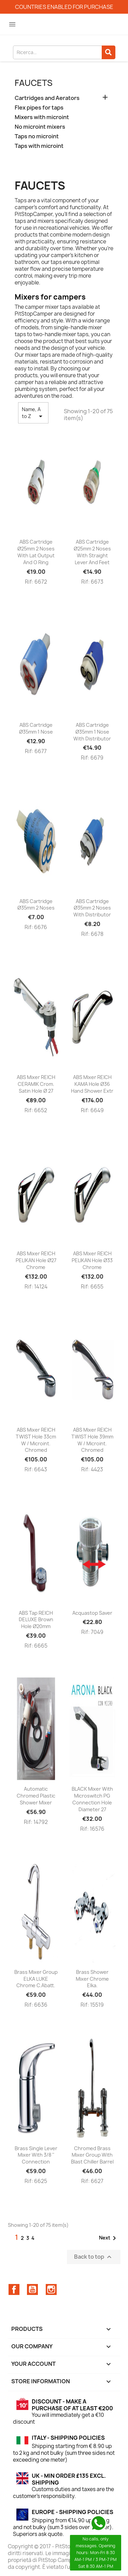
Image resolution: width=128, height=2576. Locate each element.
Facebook (14, 2289)
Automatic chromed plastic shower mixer (36, 1796)
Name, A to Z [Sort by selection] (33, 413)
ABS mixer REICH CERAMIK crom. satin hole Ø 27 (36, 1084)
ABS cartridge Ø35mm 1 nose (36, 728)
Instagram (51, 2289)
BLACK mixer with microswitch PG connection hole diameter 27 (92, 1799)
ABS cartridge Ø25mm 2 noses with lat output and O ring (36, 551)
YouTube (32, 2289)
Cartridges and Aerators (47, 98)
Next (108, 2238)
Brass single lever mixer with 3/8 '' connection (36, 2155)
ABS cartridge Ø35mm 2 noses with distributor (92, 908)
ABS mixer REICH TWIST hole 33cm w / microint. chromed (36, 1439)
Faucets (34, 83)
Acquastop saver (92, 1613)
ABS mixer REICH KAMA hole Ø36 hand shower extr (92, 1084)
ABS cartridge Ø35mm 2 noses (36, 904)
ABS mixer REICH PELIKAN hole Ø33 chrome (92, 1260)
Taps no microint (37, 136)
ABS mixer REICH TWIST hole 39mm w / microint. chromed (92, 1439)
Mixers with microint (42, 117)
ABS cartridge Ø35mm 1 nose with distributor (92, 732)
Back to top (93, 2257)
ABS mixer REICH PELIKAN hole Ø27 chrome (36, 1260)
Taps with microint (39, 146)
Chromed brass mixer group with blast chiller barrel (92, 2155)
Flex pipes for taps (39, 107)
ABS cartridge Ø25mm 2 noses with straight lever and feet (92, 551)
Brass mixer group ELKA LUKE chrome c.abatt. (36, 1979)
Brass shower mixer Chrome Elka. (92, 1979)
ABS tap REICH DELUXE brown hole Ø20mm (36, 1620)
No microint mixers (40, 126)
